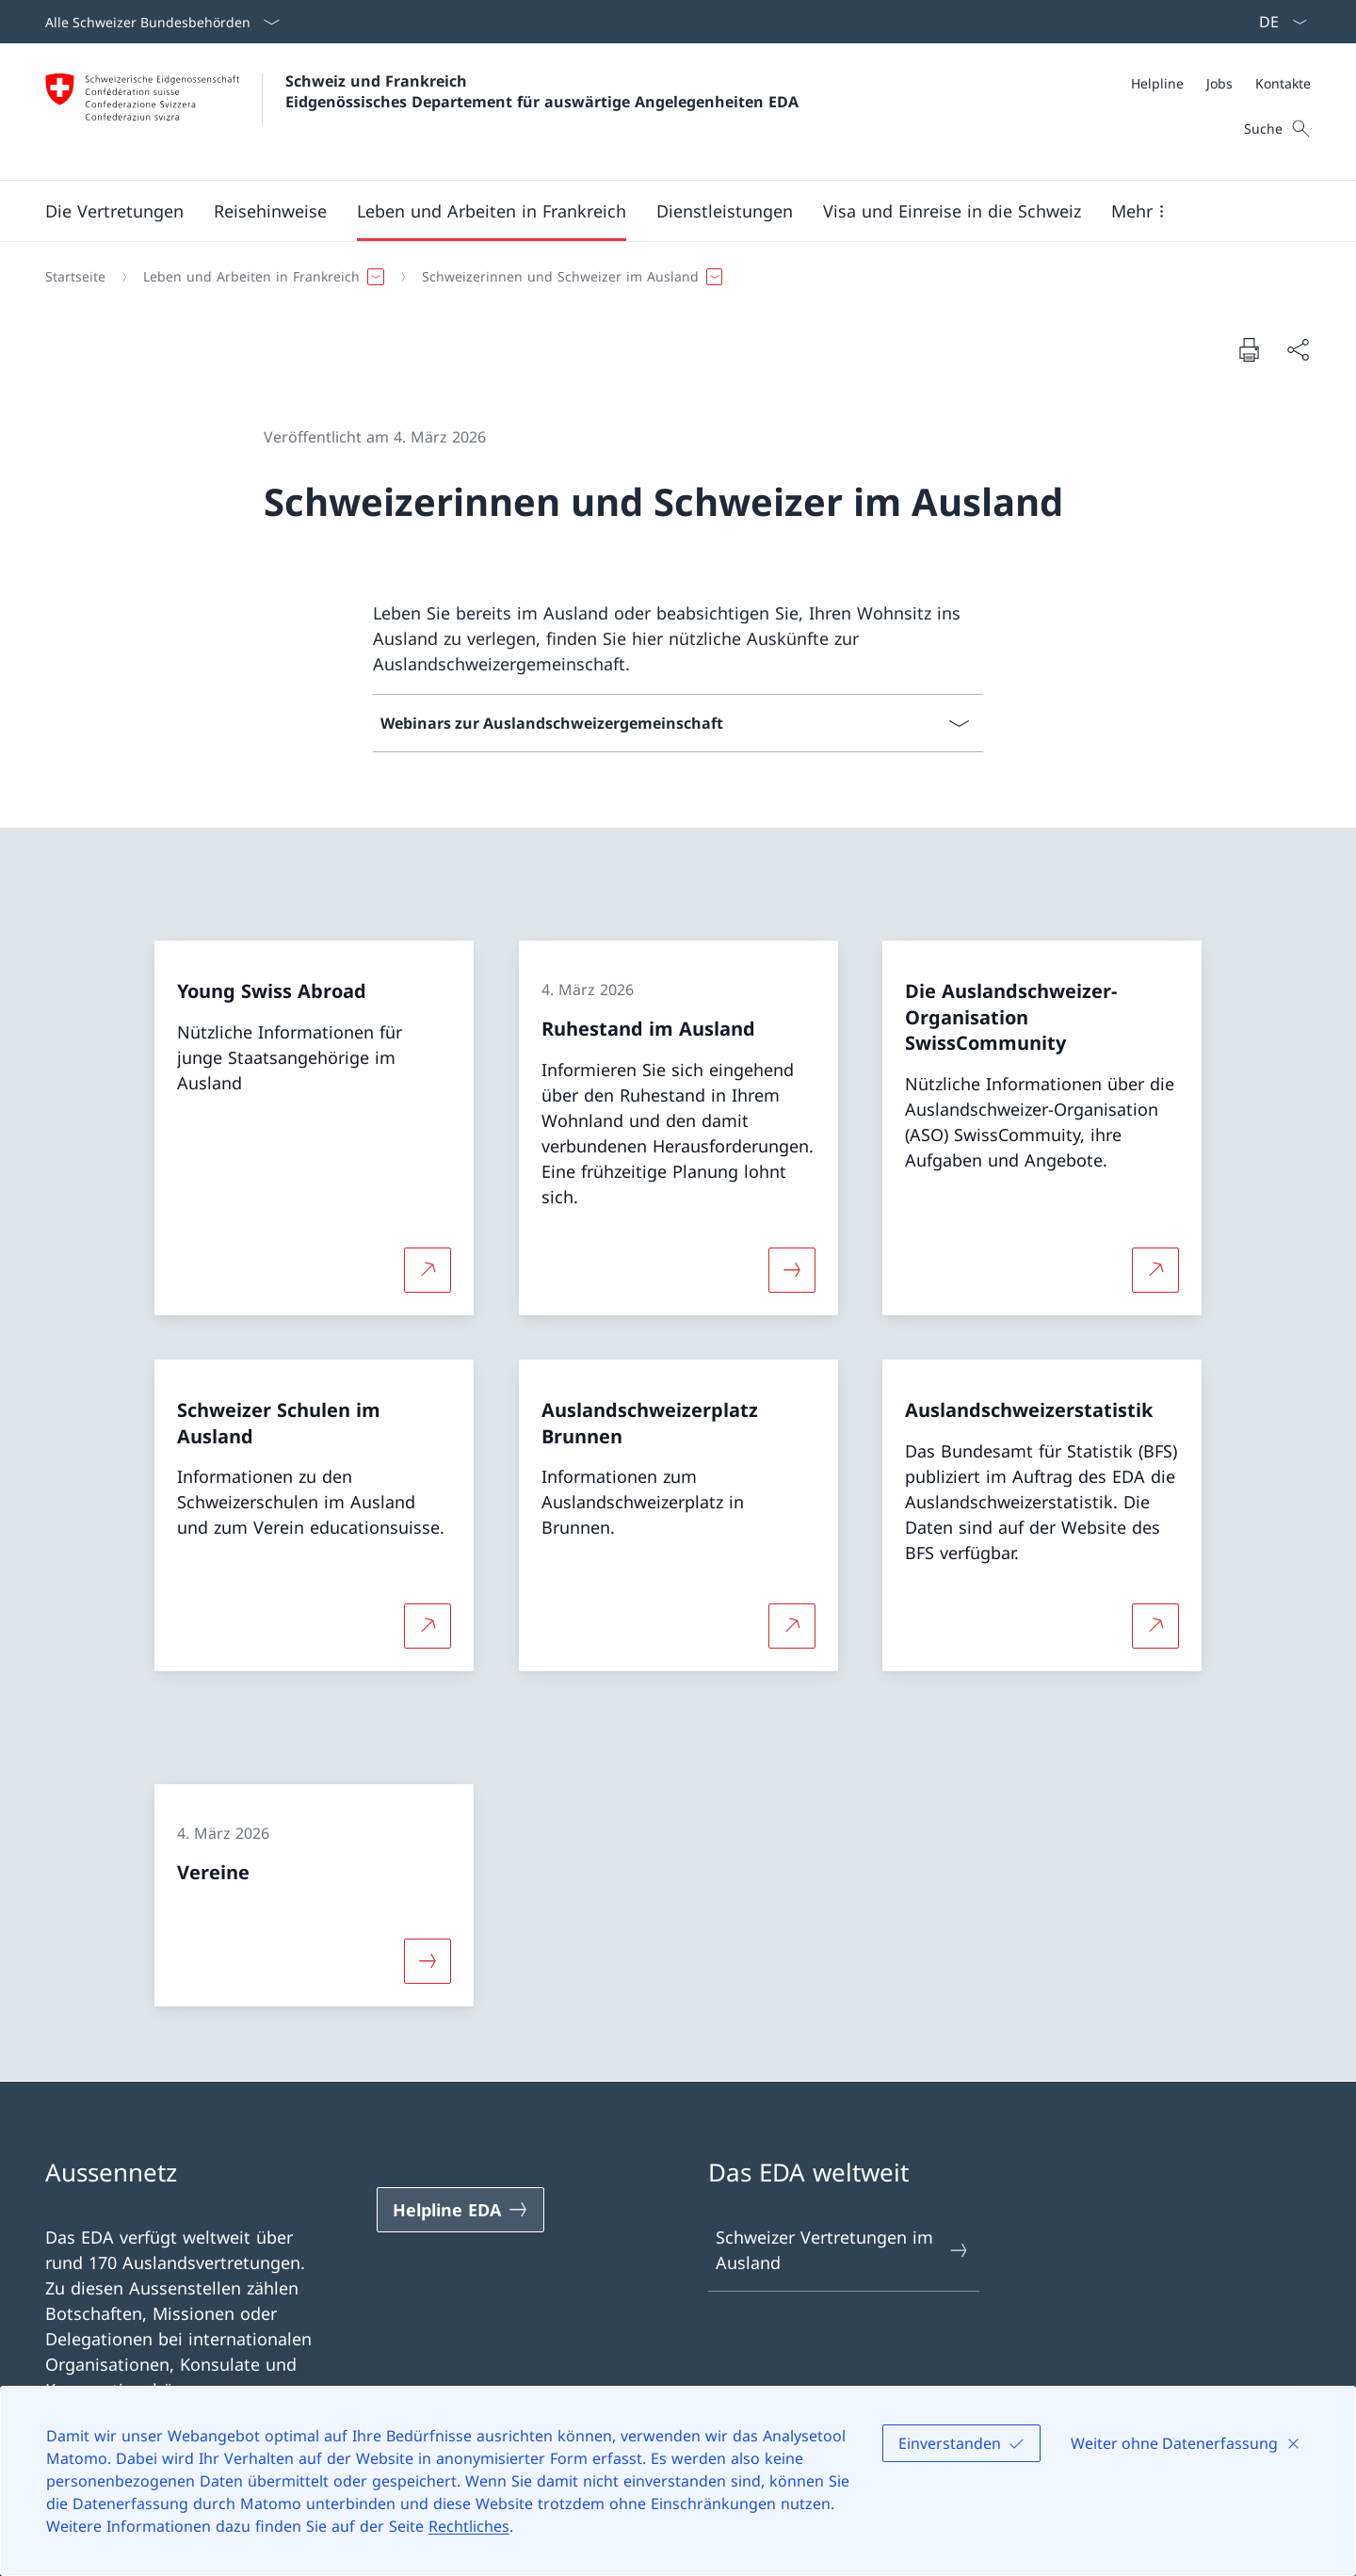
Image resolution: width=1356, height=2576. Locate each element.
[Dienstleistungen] (724, 211)
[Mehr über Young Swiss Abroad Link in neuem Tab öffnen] (427, 1269)
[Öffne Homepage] (422, 111)
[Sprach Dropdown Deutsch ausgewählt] (1277, 21)
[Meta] (1221, 83)
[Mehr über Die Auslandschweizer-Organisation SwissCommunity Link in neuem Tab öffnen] (1155, 1269)
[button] (114, 211)
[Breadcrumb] (670, 276)
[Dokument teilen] (1297, 350)
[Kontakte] (1283, 83)
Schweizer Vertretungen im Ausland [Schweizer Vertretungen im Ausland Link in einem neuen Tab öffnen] (843, 2250)
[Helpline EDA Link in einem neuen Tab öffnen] (460, 2209)
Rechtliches (468, 2526)
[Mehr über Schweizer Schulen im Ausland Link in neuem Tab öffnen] (427, 1626)
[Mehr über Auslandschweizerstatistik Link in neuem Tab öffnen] (1155, 1626)
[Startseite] (75, 276)
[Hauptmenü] (663, 211)
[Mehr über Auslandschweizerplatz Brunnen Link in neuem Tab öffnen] (791, 1626)
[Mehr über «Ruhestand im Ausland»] (791, 1269)
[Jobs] (1219, 83)
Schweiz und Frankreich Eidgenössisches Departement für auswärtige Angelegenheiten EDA (542, 91)
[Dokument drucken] (1248, 349)
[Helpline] (1157, 83)
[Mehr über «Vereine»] (427, 1960)
